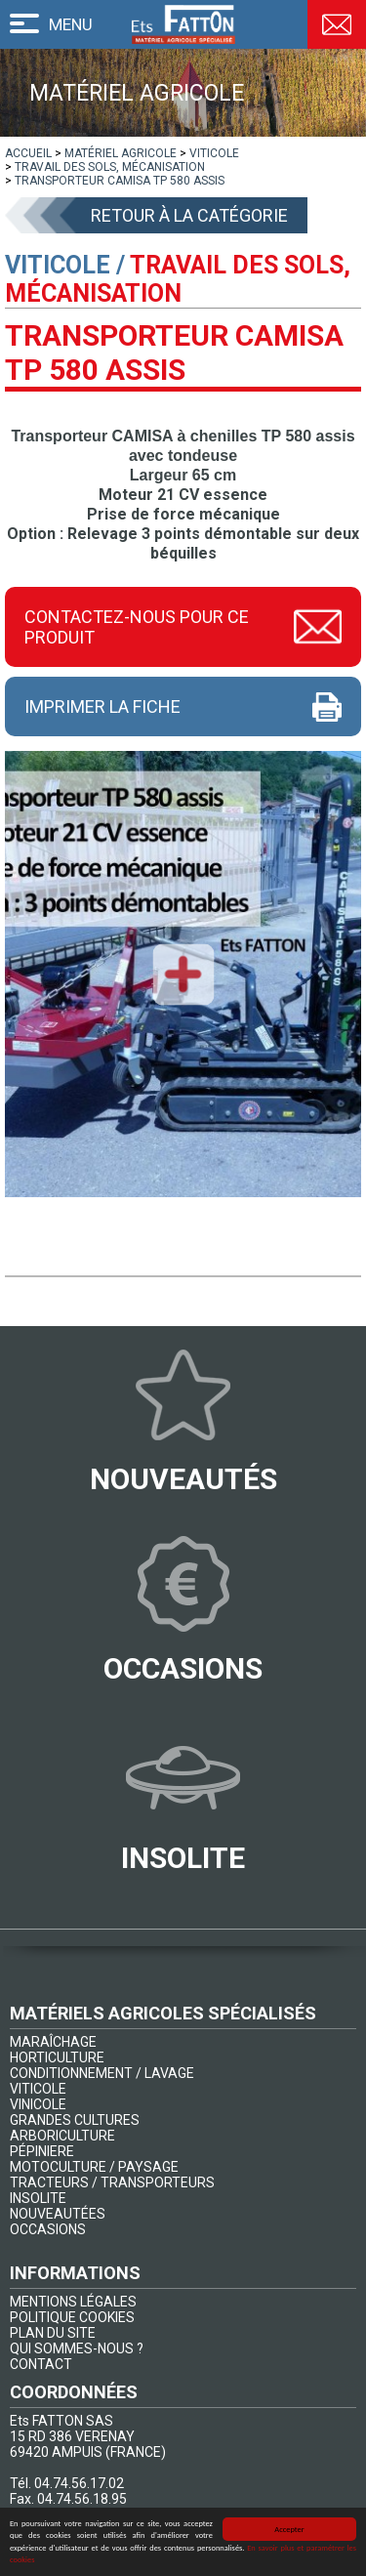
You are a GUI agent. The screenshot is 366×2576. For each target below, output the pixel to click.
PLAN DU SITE (53, 2333)
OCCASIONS (48, 2229)
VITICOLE (38, 2089)
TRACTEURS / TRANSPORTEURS (112, 2182)
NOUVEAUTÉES (57, 2214)
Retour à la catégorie (189, 215)
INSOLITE (38, 2198)
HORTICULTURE (57, 2057)
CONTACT (41, 2364)
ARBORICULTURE (62, 2135)
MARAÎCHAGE (53, 2042)
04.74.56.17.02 (79, 2483)
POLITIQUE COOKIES (72, 2317)
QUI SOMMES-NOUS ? (76, 2348)
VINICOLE (38, 2104)
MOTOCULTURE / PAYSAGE (94, 2167)
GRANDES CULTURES (75, 2120)
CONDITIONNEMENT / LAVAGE (102, 2073)
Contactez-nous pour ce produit (136, 626)
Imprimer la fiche (102, 706)
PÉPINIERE (42, 2151)
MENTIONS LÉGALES (73, 2301)
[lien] (28, 153)
